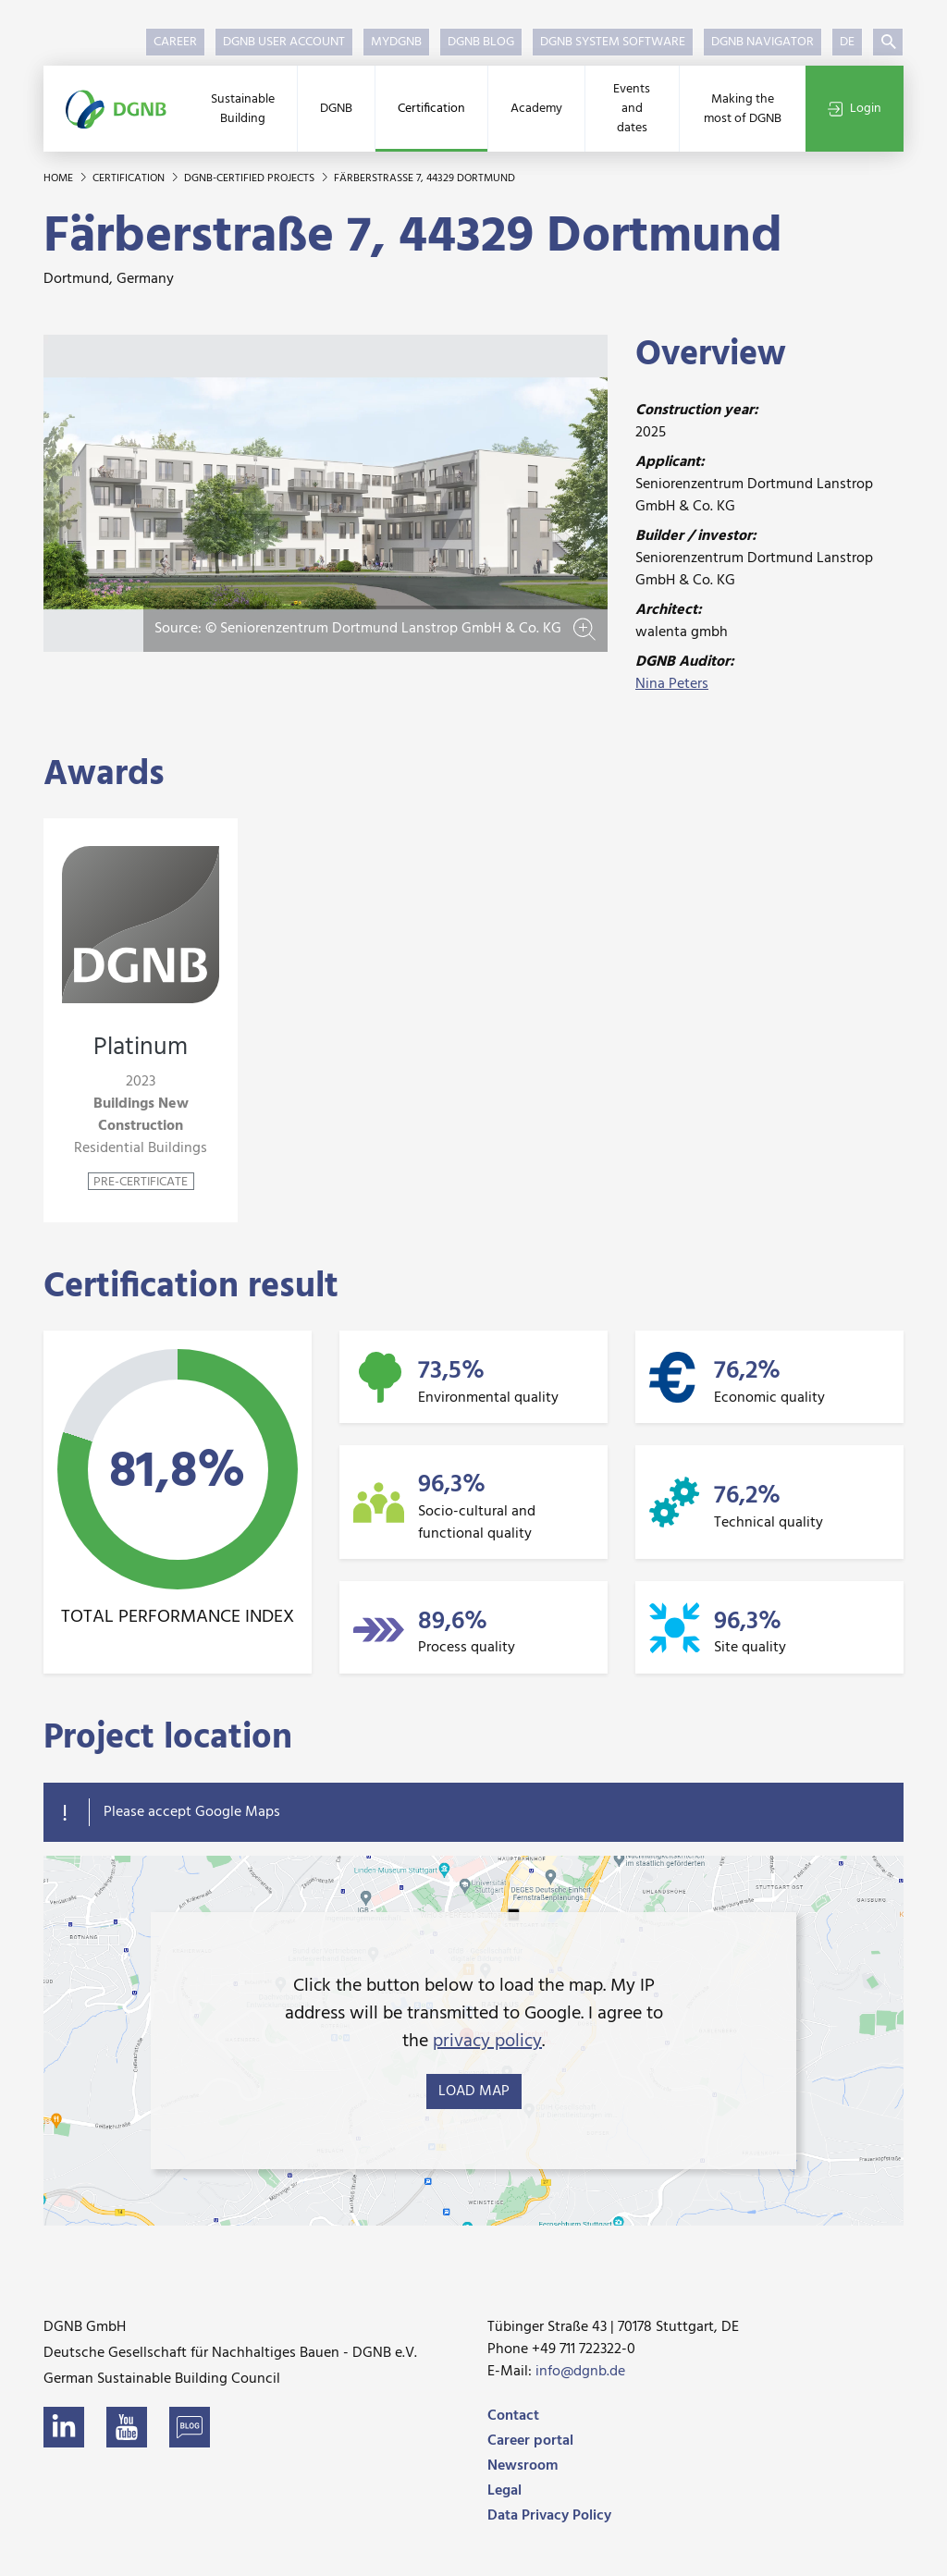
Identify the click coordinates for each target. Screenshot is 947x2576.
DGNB (336, 108)
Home (59, 178)
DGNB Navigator (762, 42)
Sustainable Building (243, 109)
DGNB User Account (284, 42)
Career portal (530, 2441)
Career (175, 42)
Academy (536, 108)
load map (474, 2091)
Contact (513, 2416)
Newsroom (522, 2466)
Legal (504, 2491)
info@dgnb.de (580, 2372)
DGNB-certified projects (250, 178)
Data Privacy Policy (549, 2516)
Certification (431, 108)
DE (847, 42)
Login (854, 108)
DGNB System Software (612, 42)
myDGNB (396, 42)
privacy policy (487, 2041)
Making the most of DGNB (742, 109)
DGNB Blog (481, 42)
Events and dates (631, 109)
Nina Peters (671, 684)
